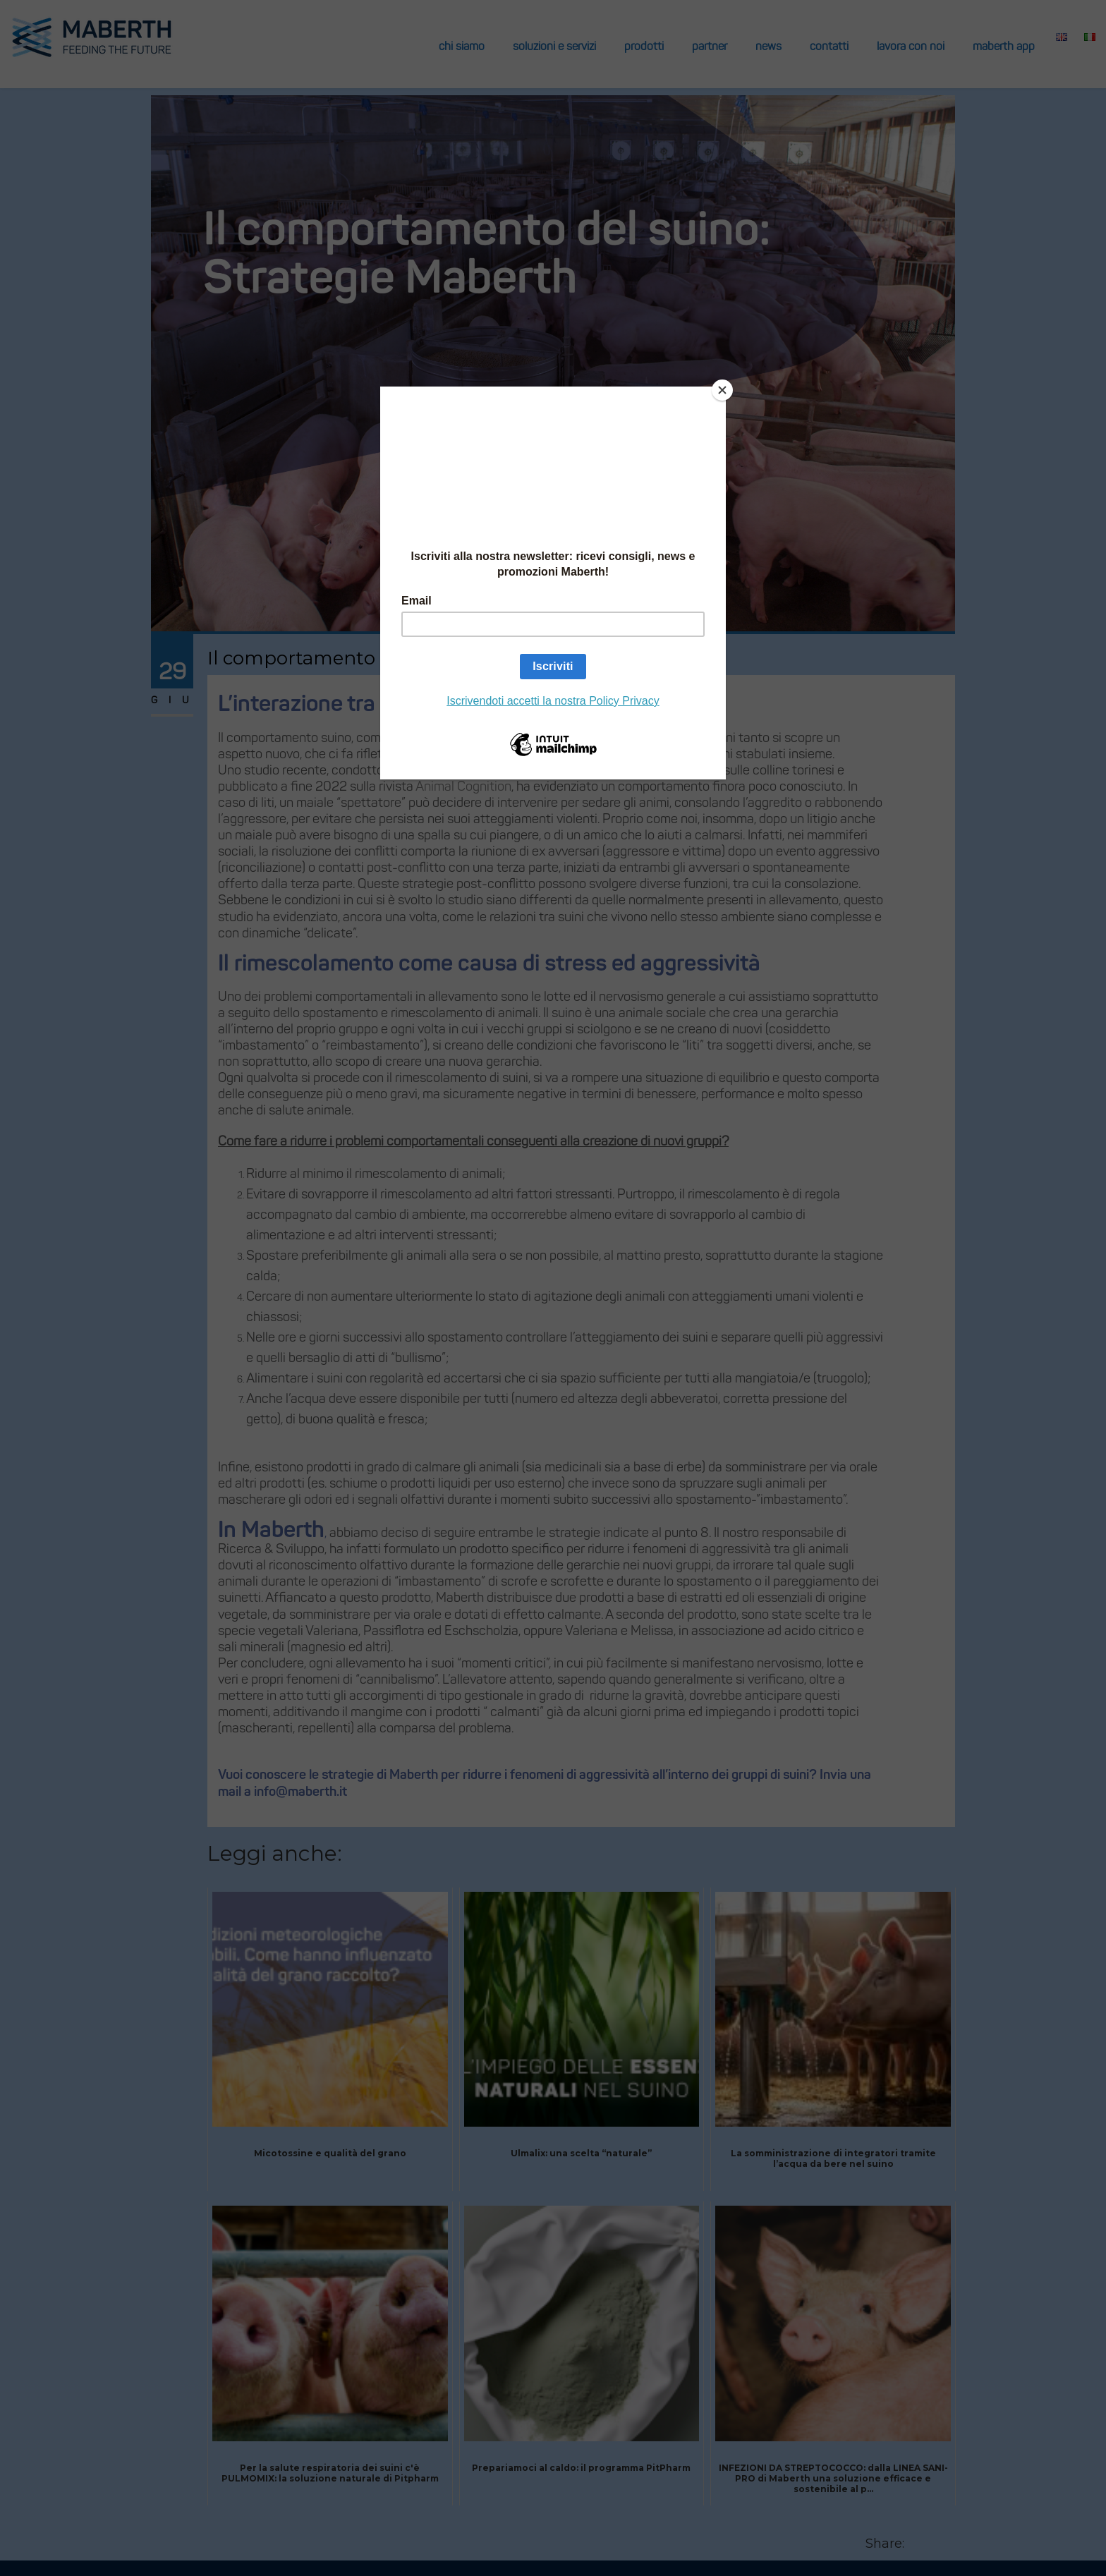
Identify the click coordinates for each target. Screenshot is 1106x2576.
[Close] (722, 390)
